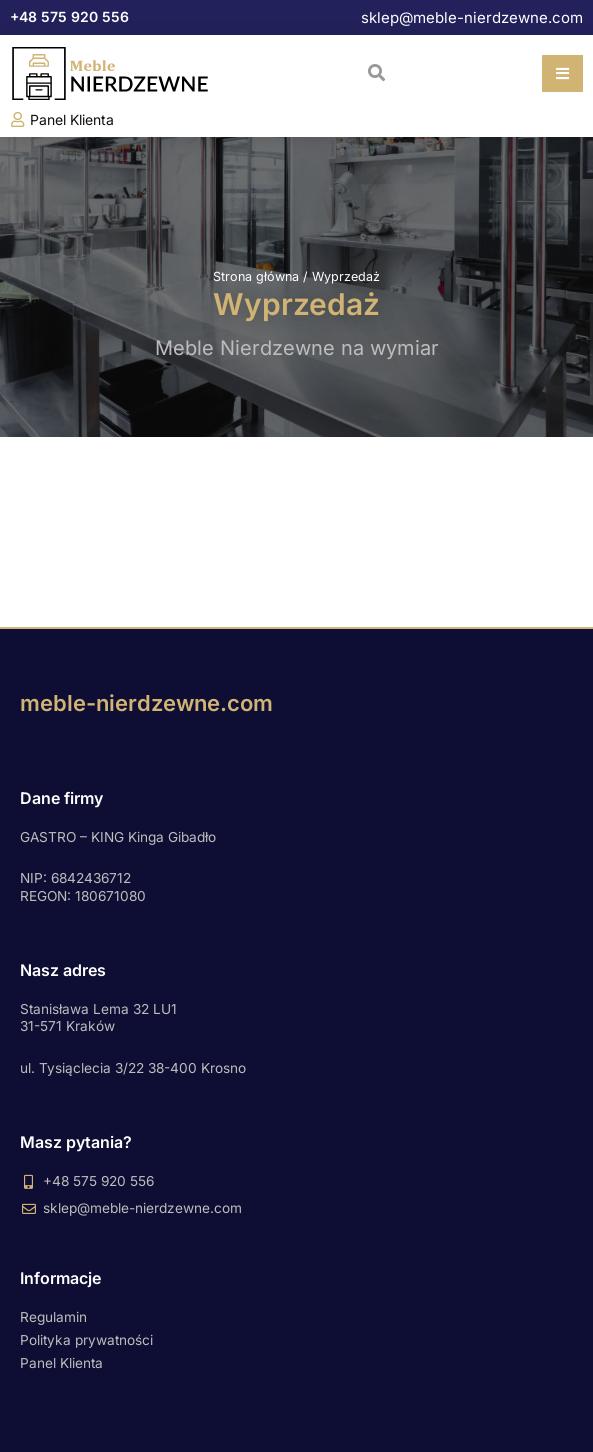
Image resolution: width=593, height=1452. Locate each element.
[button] (376, 72)
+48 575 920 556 (69, 16)
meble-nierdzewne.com (146, 703)
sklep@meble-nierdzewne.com (472, 17)
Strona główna (256, 276)
